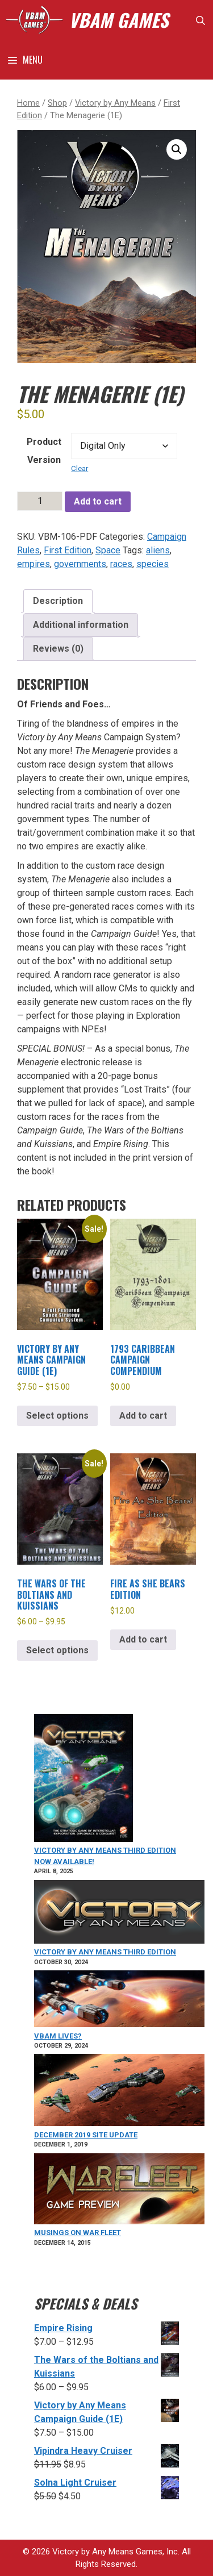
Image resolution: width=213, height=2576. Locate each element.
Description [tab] (58, 600)
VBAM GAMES (118, 19)
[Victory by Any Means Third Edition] (119, 1913)
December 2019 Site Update (85, 2135)
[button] (176, 149)
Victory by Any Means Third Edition (105, 1952)
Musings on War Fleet (77, 2232)
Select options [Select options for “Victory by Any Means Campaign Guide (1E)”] (57, 1415)
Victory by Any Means (115, 103)
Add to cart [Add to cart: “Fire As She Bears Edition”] (143, 1639)
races (121, 563)
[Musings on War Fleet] (119, 2190)
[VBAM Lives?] (119, 2000)
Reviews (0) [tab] (58, 648)
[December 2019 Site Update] (119, 2091)
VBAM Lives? (58, 2036)
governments (80, 563)
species (152, 563)
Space (107, 550)
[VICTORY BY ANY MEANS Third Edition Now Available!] (83, 1779)
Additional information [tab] (80, 624)
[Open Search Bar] (200, 20)
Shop (57, 103)
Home (28, 103)
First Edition (67, 550)
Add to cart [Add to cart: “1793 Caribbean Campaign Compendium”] (143, 1415)
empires (33, 563)
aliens (158, 550)
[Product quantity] (39, 501)
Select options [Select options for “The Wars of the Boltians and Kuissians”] (57, 1650)
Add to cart (98, 501)
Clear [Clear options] (79, 468)
